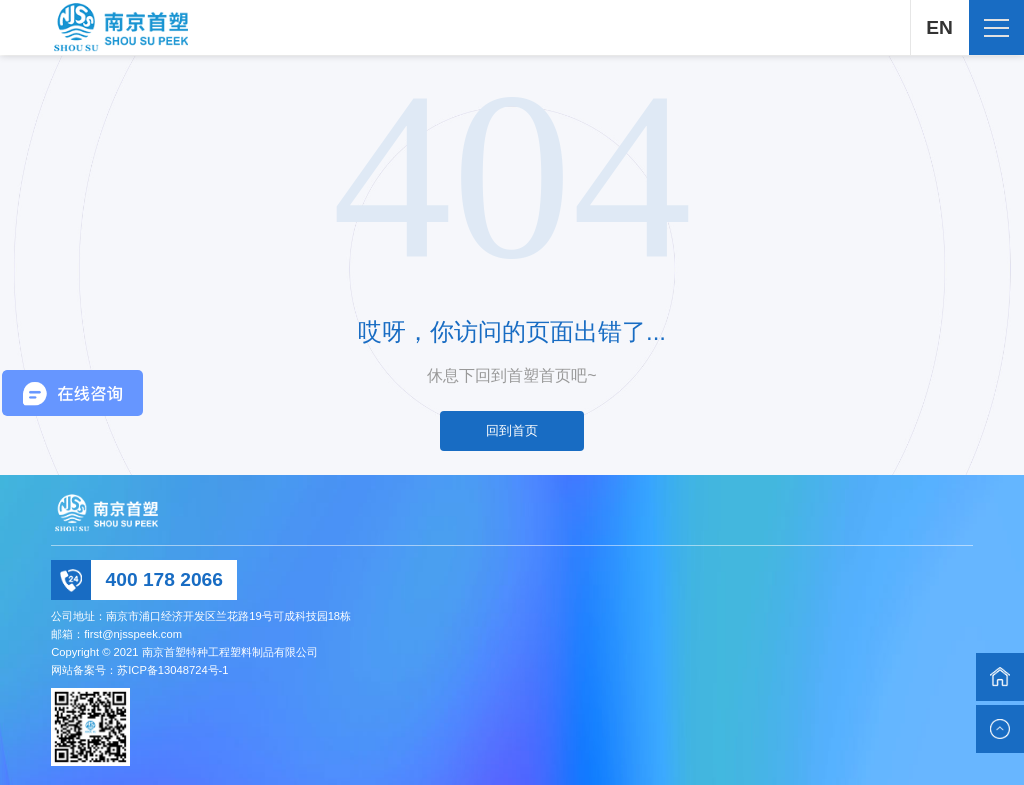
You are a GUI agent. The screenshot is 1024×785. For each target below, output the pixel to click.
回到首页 (512, 430)
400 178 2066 (164, 579)
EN (938, 27)
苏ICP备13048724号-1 (172, 670)
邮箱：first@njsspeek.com (116, 634)
